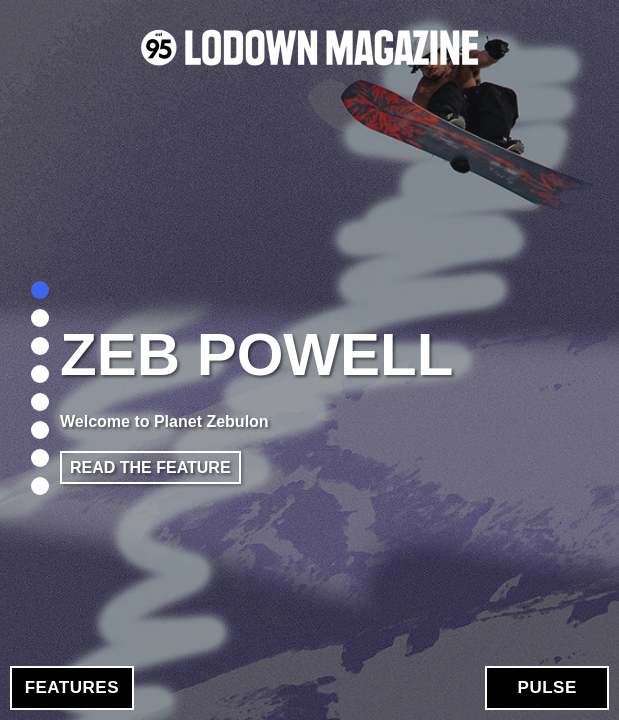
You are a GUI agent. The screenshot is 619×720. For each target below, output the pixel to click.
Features (72, 687)
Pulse (547, 687)
